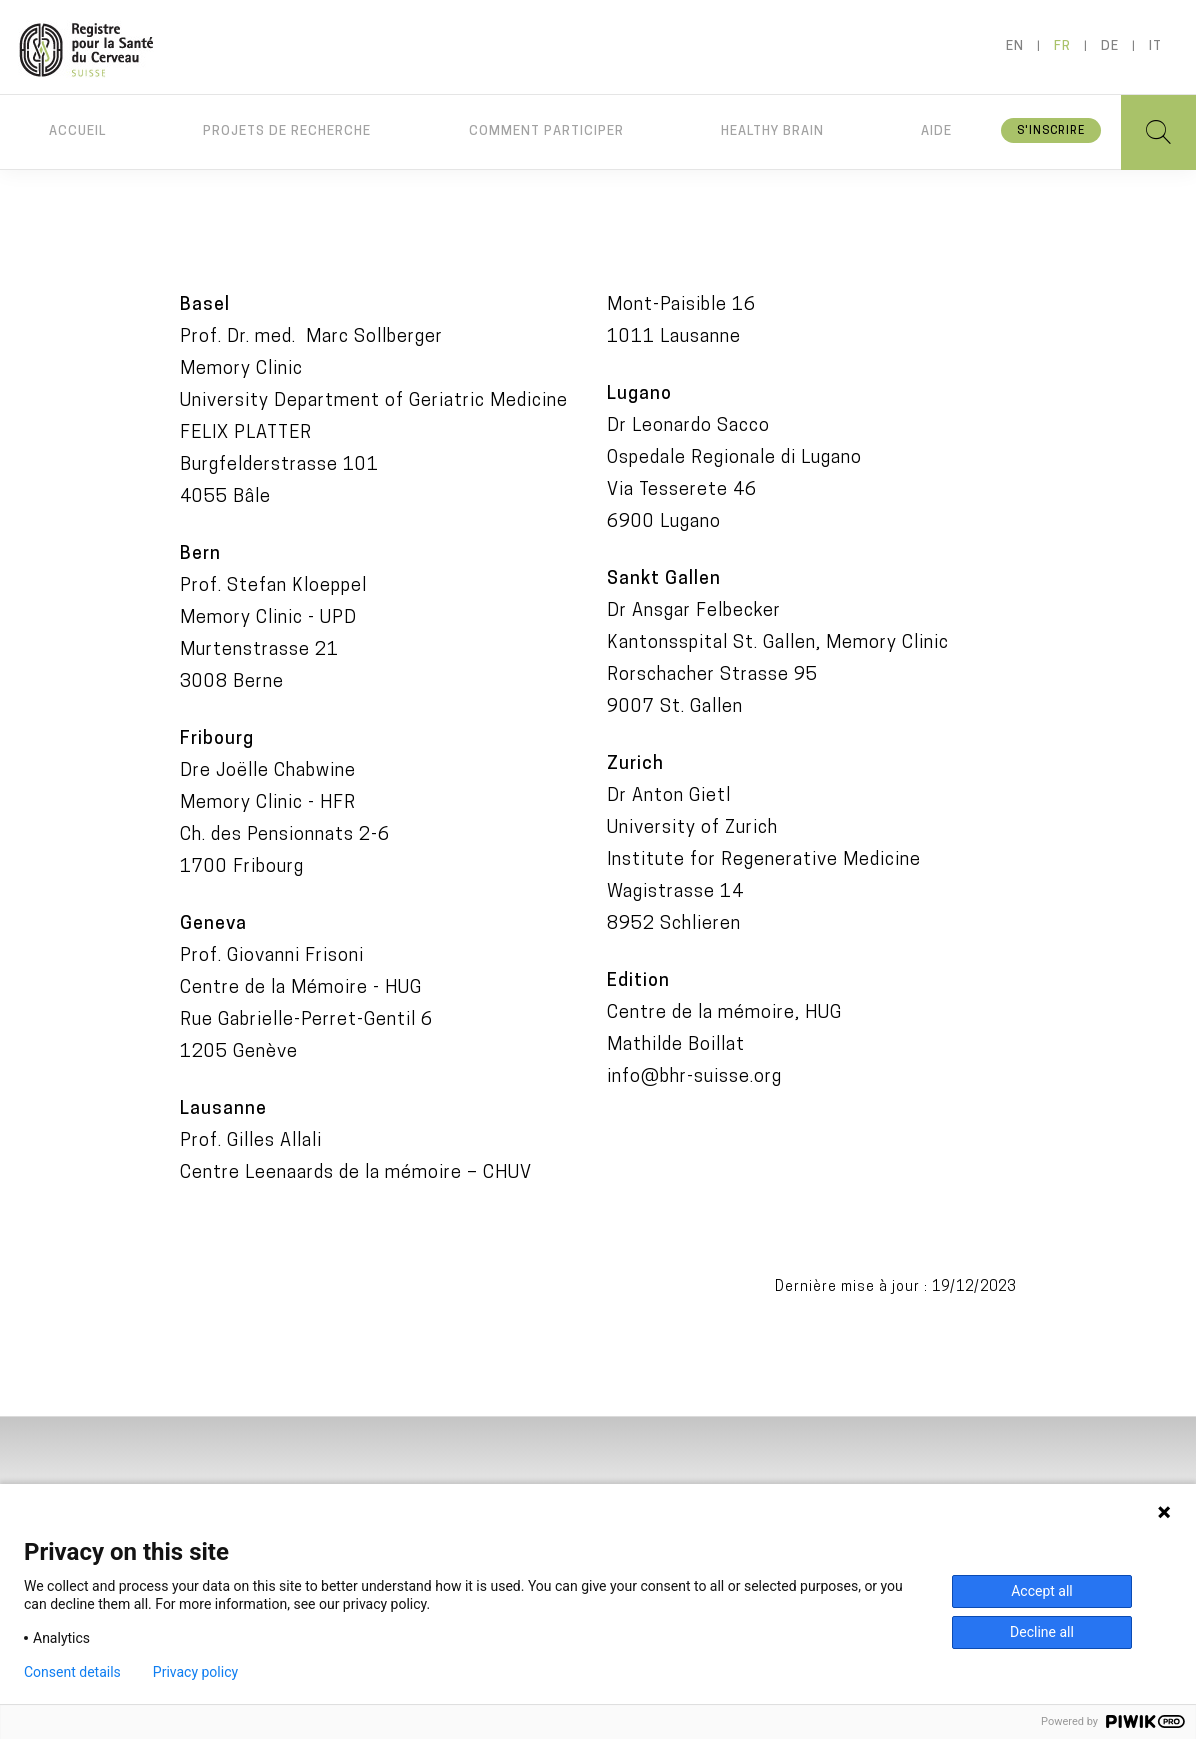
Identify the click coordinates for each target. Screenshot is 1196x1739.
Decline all (1042, 1632)
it (1155, 46)
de (1110, 46)
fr (1062, 46)
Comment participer (546, 131)
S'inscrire (1051, 131)
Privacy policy (195, 1672)
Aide (936, 131)
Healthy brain (772, 131)
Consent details (72, 1672)
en (1015, 46)
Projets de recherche (287, 131)
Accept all (1042, 1591)
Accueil (77, 131)
